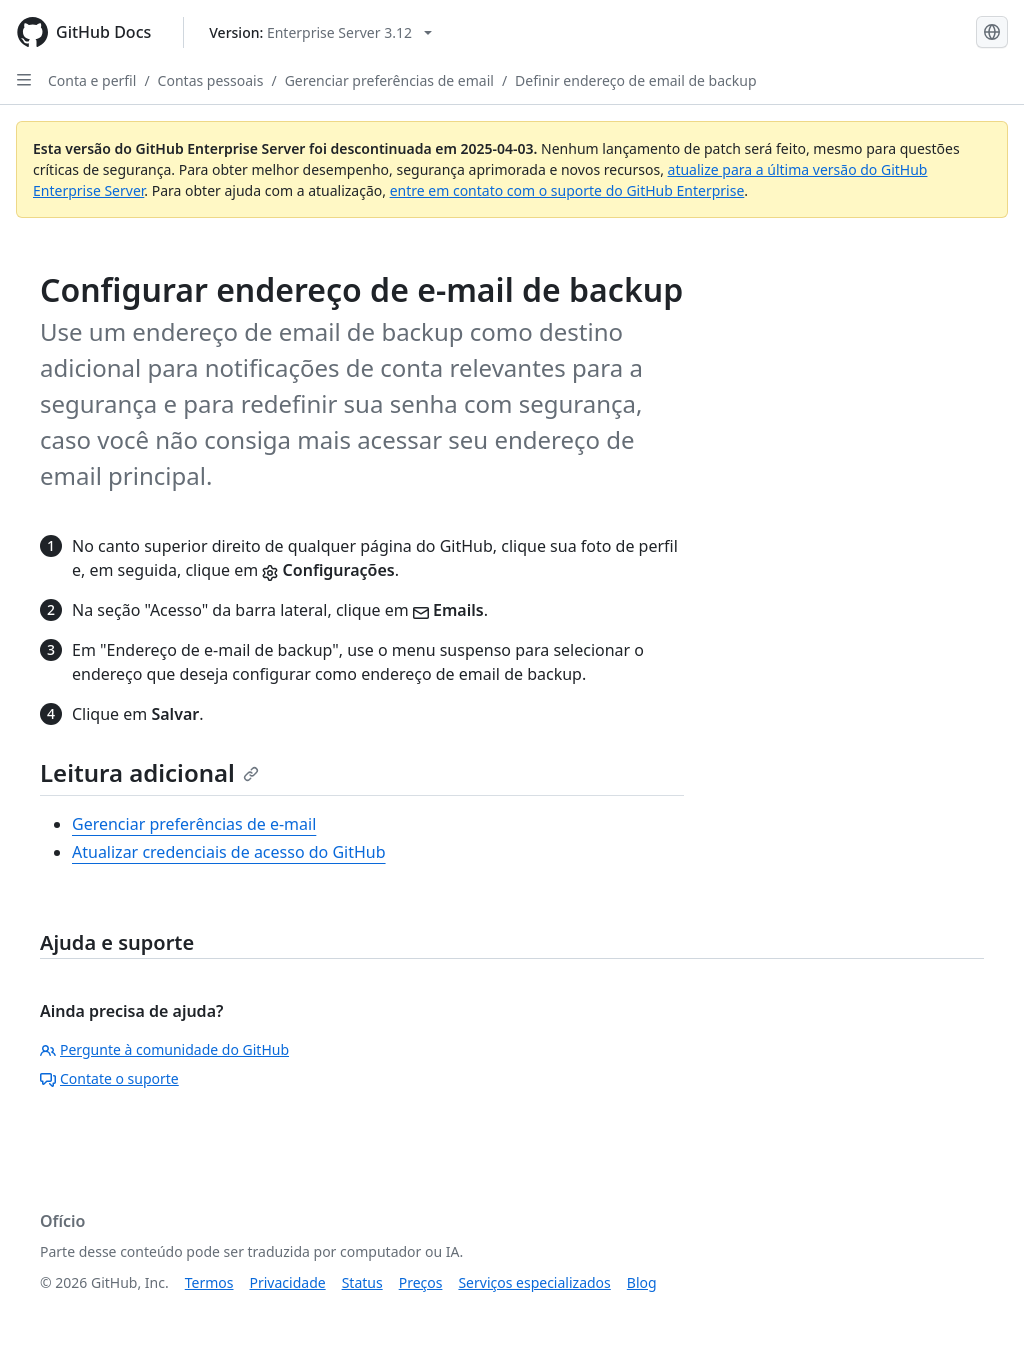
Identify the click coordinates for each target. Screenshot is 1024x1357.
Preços (421, 1282)
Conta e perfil (92, 80)
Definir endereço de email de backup (635, 80)
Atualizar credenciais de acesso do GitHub (229, 852)
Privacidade (288, 1282)
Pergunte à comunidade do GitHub (164, 1049)
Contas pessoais (211, 80)
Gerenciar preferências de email (389, 80)
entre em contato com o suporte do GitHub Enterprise (567, 190)
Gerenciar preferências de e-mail (194, 824)
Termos (209, 1282)
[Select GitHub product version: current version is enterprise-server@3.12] (320, 32)
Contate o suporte (109, 1078)
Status (362, 1282)
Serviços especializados (534, 1282)
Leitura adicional (149, 772)
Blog (642, 1282)
